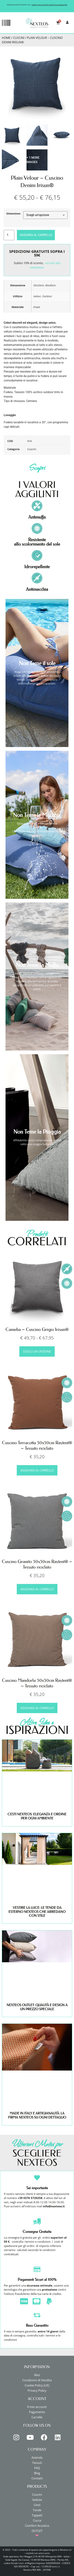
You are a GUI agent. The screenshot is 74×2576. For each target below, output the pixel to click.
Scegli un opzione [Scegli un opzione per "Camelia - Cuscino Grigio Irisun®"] (37, 1351)
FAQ (37, 2468)
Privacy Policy (37, 2391)
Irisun (36, 307)
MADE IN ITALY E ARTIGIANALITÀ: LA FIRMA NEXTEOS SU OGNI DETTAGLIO (37, 2115)
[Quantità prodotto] (9, 235)
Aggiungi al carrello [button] (37, 1470)
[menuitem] (37, 2535)
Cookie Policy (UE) (37, 2385)
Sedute (37, 2500)
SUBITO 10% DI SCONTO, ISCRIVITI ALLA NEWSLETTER (49, 5)
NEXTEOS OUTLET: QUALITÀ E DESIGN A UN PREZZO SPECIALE (37, 2007)
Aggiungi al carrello (36, 235)
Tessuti (37, 2463)
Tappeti (37, 2515)
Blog (37, 2473)
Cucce (37, 2520)
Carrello (37, 2417)
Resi (37, 2375)
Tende (37, 2510)
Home (6, 38)
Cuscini (18, 38)
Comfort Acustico (37, 2526)
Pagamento (37, 2412)
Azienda (37, 2458)
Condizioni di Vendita (37, 2380)
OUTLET (37, 2531)
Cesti (37, 2505)
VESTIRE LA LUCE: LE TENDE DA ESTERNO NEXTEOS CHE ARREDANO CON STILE (37, 1912)
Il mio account (37, 2407)
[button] (6, 22)
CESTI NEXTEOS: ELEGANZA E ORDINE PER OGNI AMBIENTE (37, 1816)
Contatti (37, 2478)
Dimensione (13, 213)
